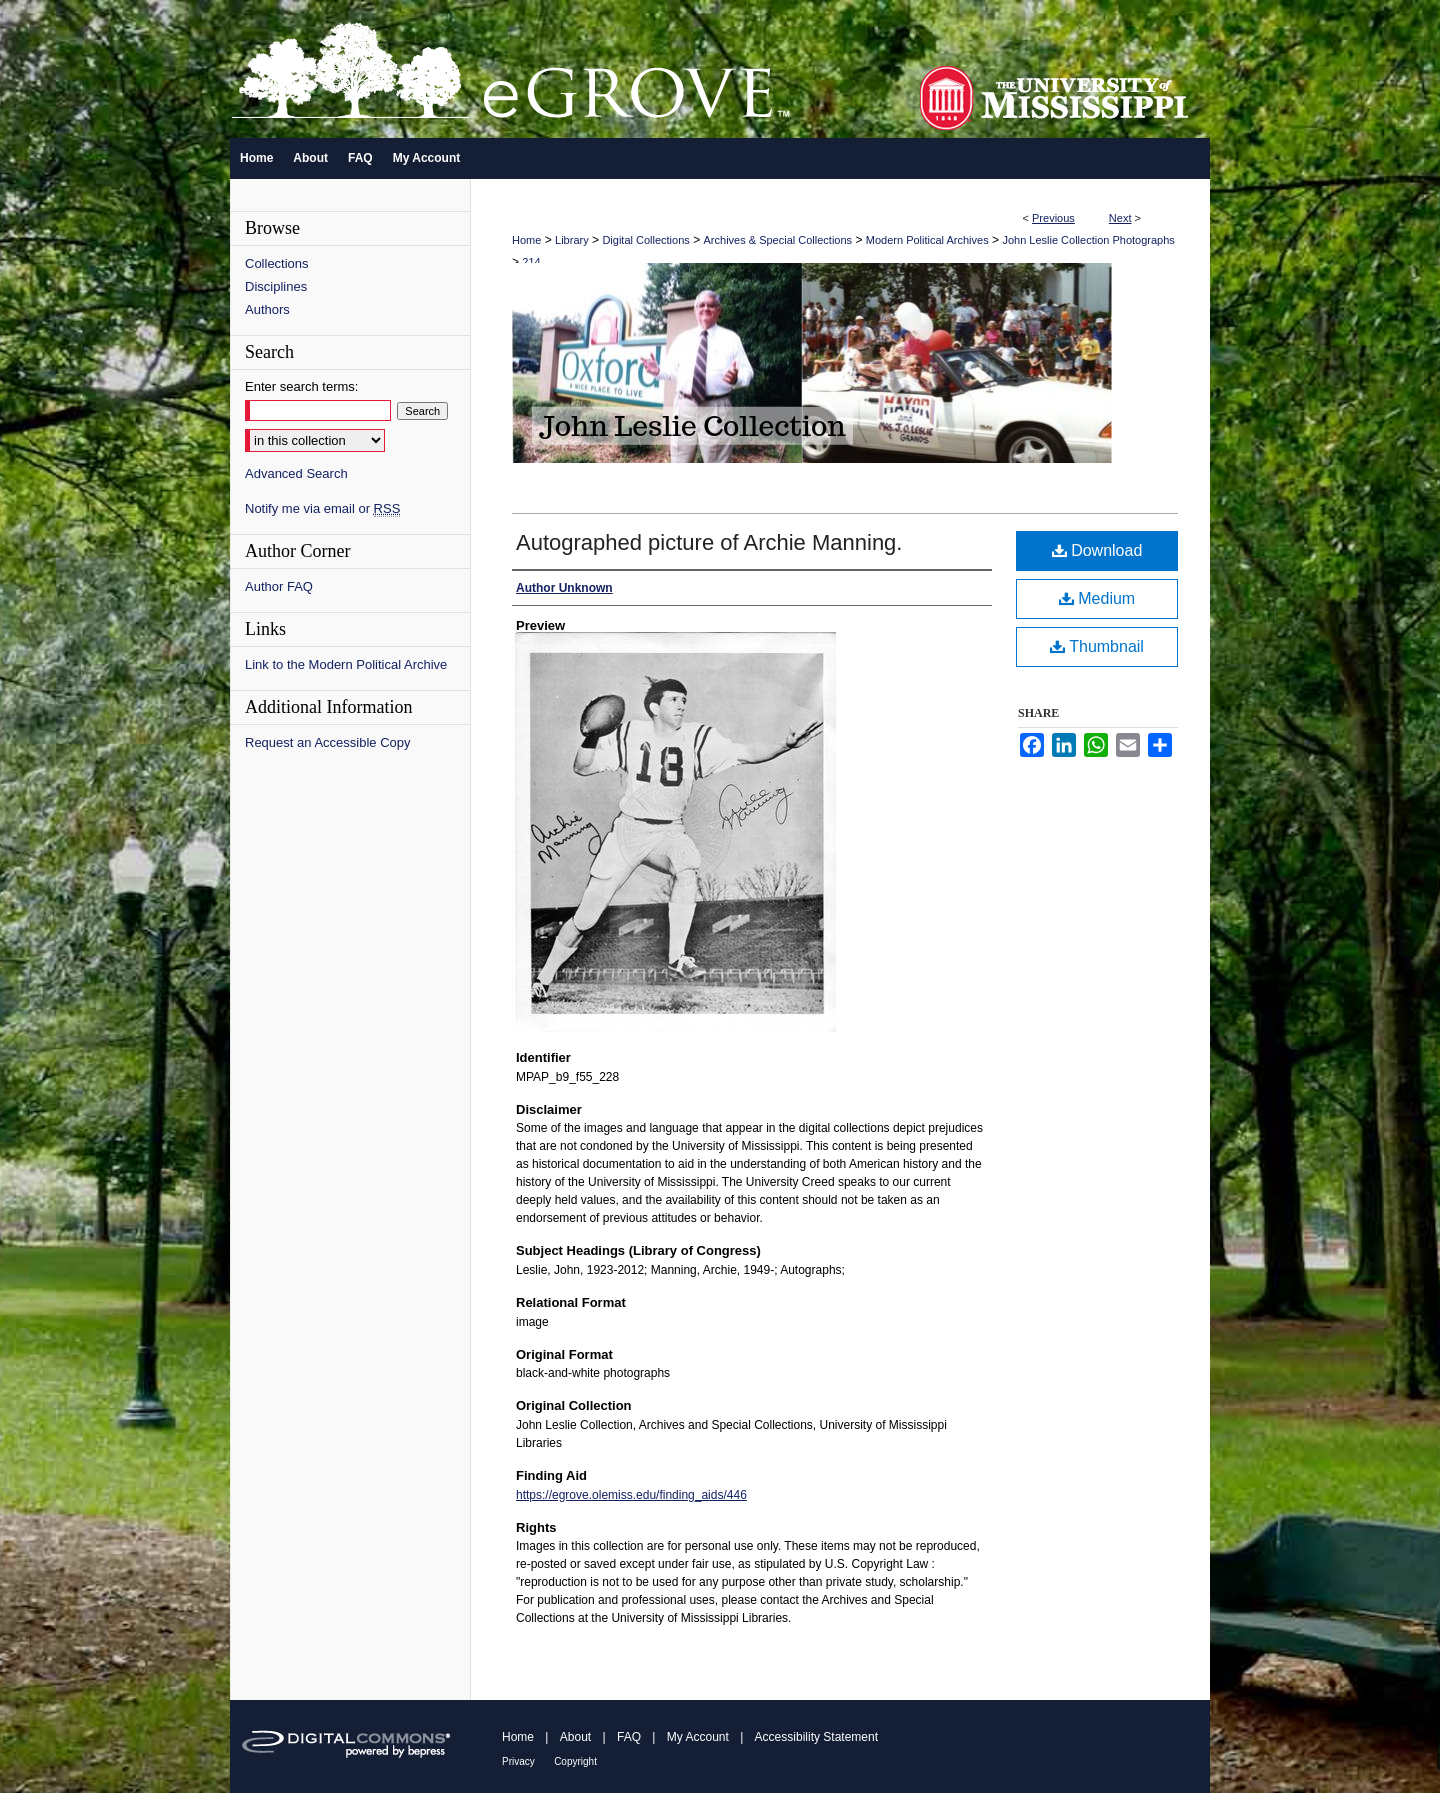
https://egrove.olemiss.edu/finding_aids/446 (631, 1495)
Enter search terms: (301, 386)
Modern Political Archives (927, 240)
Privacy (518, 1761)
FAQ (629, 1737)
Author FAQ (279, 586)
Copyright (575, 1761)
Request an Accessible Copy (327, 742)
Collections (277, 263)
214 (531, 262)
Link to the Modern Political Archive (346, 664)
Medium (1097, 598)
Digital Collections (645, 240)
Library (572, 240)
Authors (267, 309)
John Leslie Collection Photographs (1088, 240)
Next (1120, 218)
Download (1097, 550)
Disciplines (276, 286)
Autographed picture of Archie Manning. (709, 542)
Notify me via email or (322, 508)
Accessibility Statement (816, 1737)
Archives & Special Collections (778, 240)
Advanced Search (296, 473)
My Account (698, 1737)
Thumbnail (1097, 646)
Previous (1053, 218)
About (575, 1737)
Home (526, 240)
